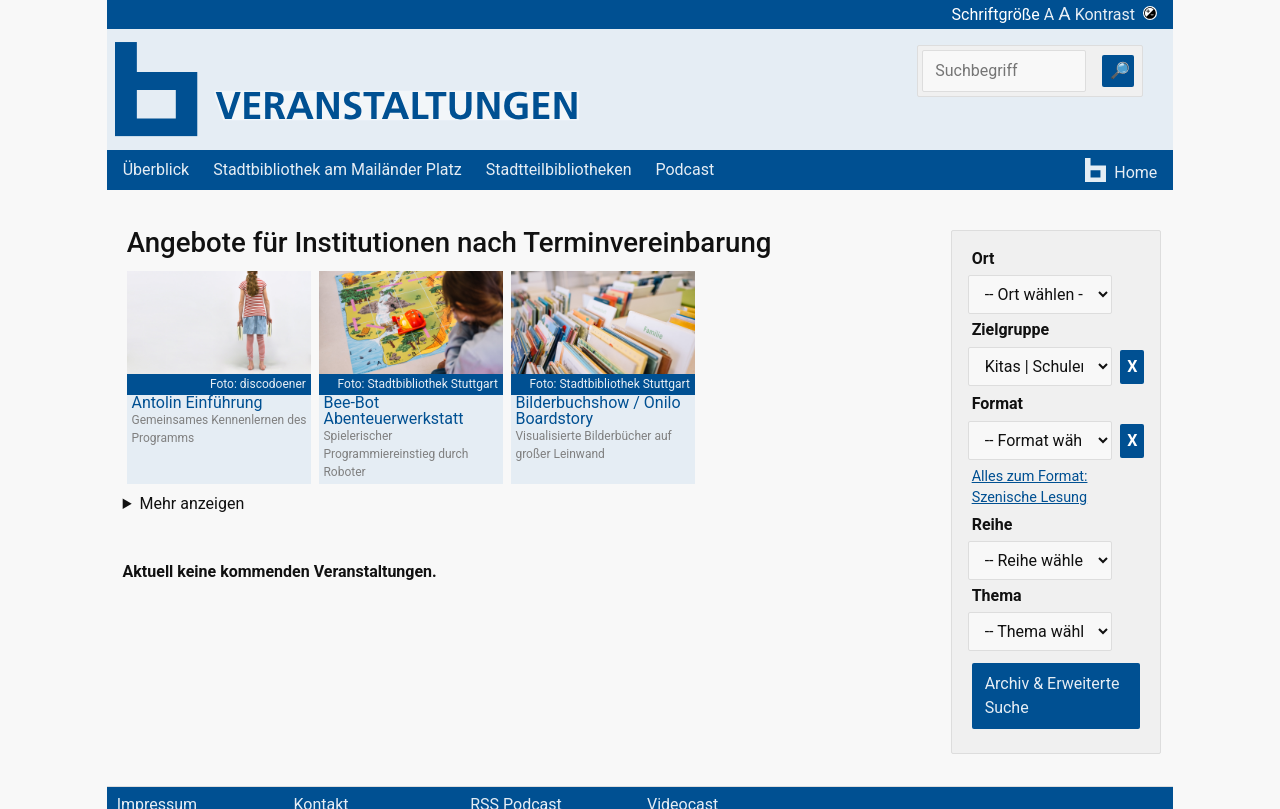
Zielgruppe (1010, 329)
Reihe (992, 524)
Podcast (684, 169)
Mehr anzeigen (192, 503)
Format (997, 403)
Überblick (156, 169)
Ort (983, 258)
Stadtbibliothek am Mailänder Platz (337, 169)
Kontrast (1116, 14)
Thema (997, 595)
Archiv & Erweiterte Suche (1052, 695)
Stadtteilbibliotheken (559, 169)
